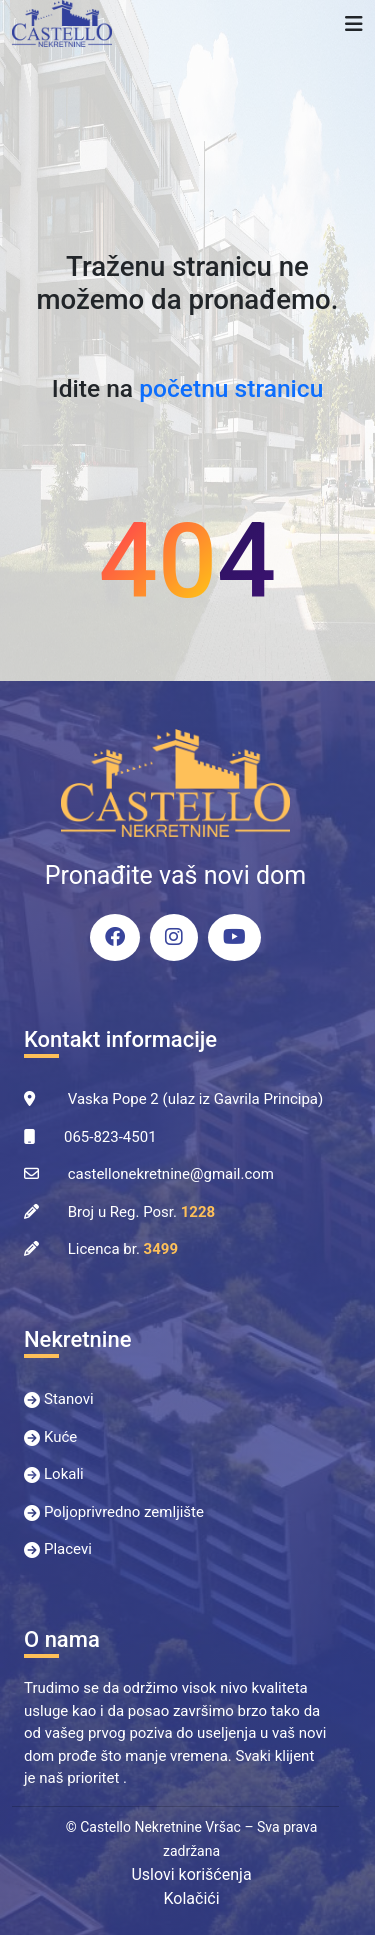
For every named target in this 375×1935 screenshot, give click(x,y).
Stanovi (69, 1399)
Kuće (60, 1437)
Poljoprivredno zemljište (124, 1512)
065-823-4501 (110, 1137)
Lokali (64, 1474)
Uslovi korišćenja (191, 1874)
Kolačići (191, 1898)
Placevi (68, 1549)
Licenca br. (123, 1249)
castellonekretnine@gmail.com (171, 1174)
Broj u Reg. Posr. (141, 1212)
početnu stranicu (231, 388)
